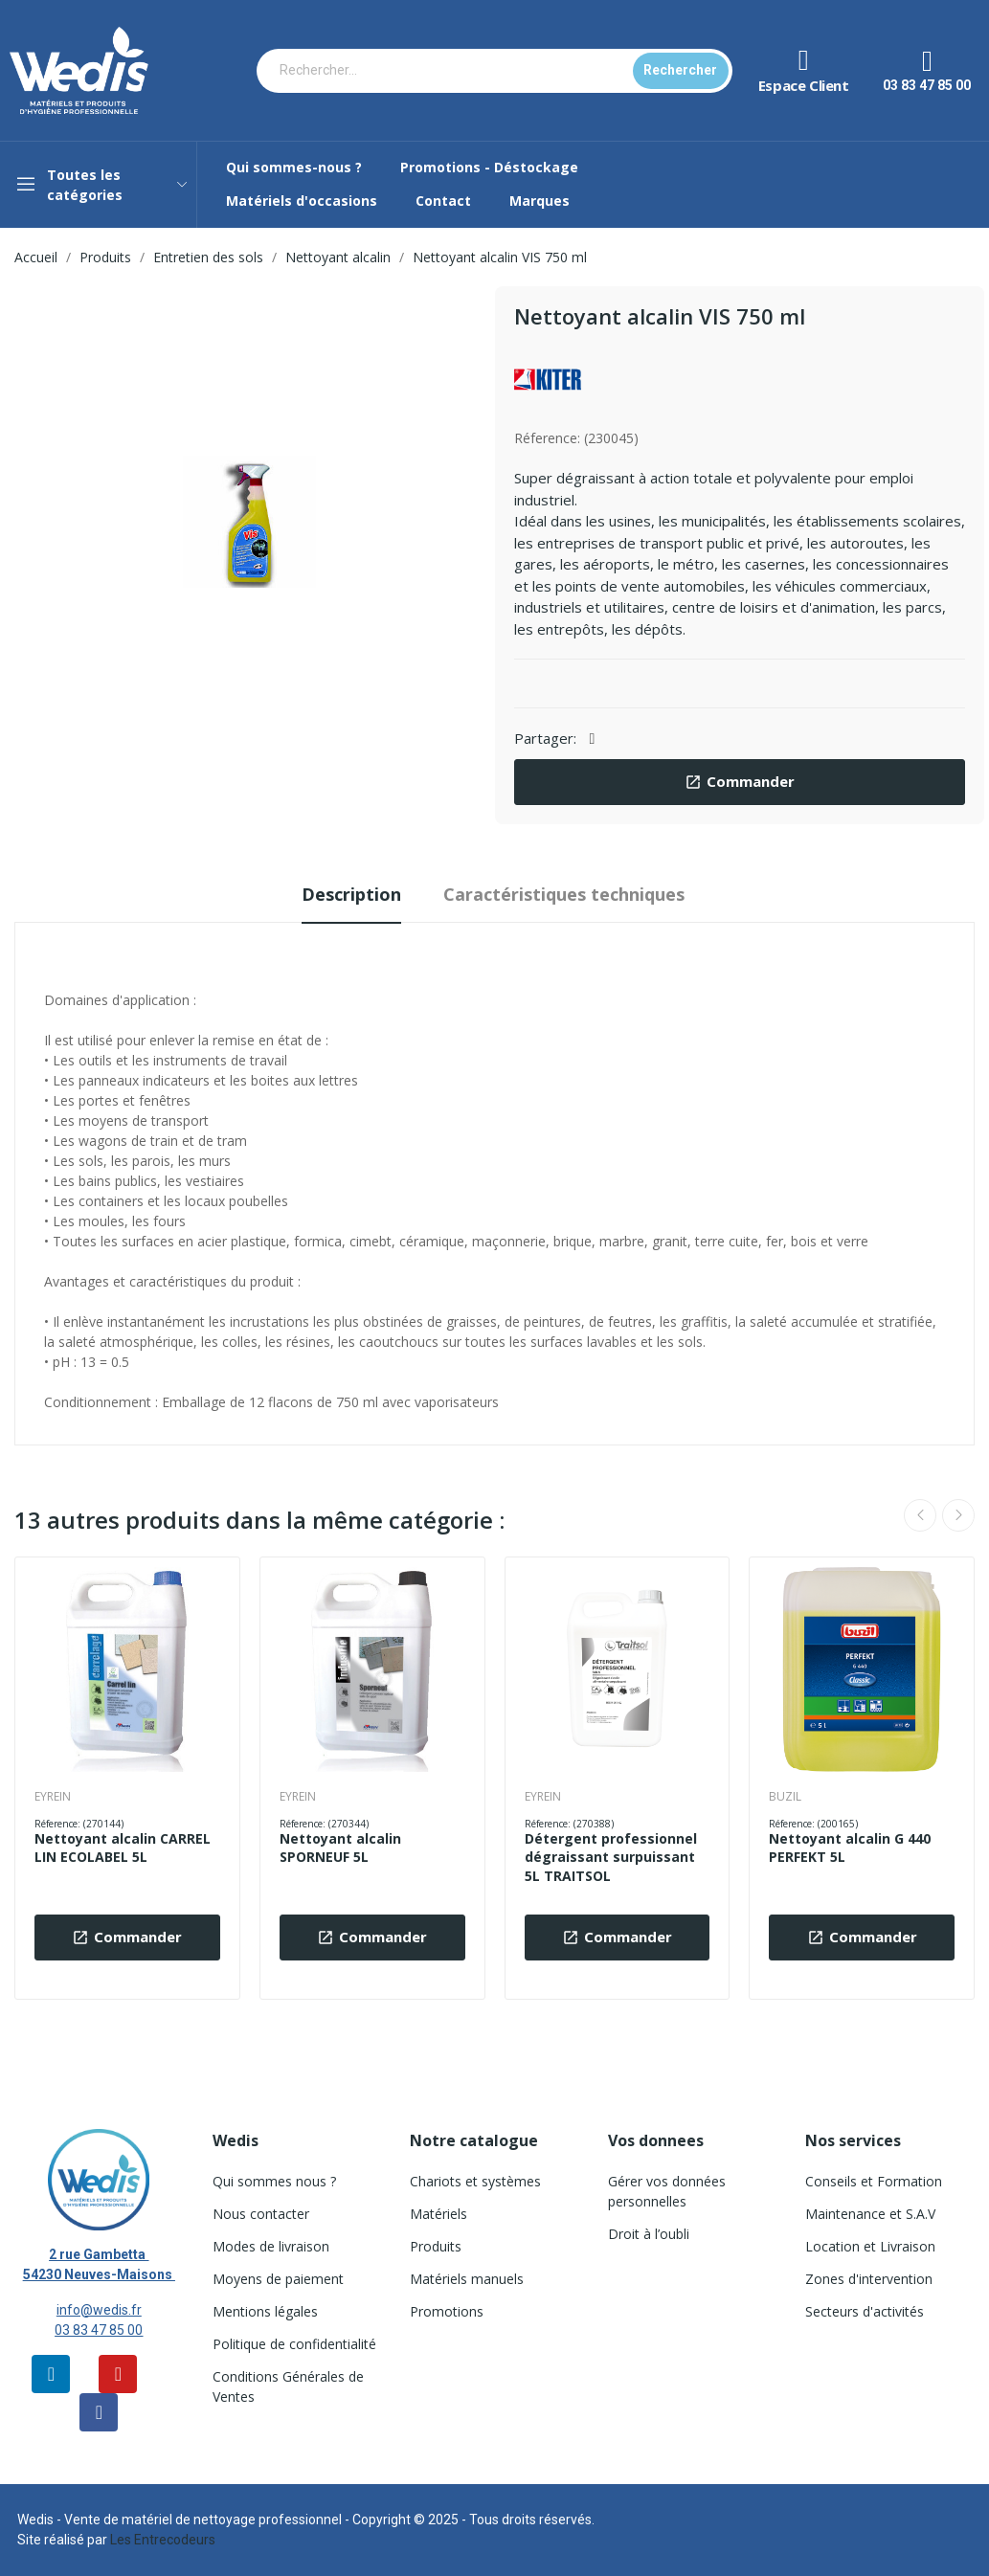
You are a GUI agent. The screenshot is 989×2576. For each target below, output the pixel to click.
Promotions (446, 2311)
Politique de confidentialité (294, 2344)
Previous (920, 1515)
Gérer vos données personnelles (667, 2191)
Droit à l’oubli (648, 2234)
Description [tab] (351, 894)
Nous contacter (261, 2214)
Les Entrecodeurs (162, 2539)
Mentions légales (265, 2311)
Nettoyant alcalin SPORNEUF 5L (340, 1848)
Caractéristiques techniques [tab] (564, 894)
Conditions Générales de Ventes (288, 2386)
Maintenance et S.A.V (870, 2214)
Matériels (438, 2214)
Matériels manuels (467, 2279)
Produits (435, 2246)
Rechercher (680, 70)
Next (958, 1515)
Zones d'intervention (869, 2279)
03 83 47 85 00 (99, 2330)
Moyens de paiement (278, 2279)
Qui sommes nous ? (274, 2181)
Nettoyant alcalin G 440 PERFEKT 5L (850, 1848)
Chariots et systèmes (475, 2181)
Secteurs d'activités (864, 2311)
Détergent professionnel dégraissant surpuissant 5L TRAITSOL (611, 1857)
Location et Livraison (870, 2246)
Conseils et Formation (873, 2181)
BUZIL (785, 1797)
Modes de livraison (271, 2246)
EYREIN (52, 1797)
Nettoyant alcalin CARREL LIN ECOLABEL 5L (122, 1848)
